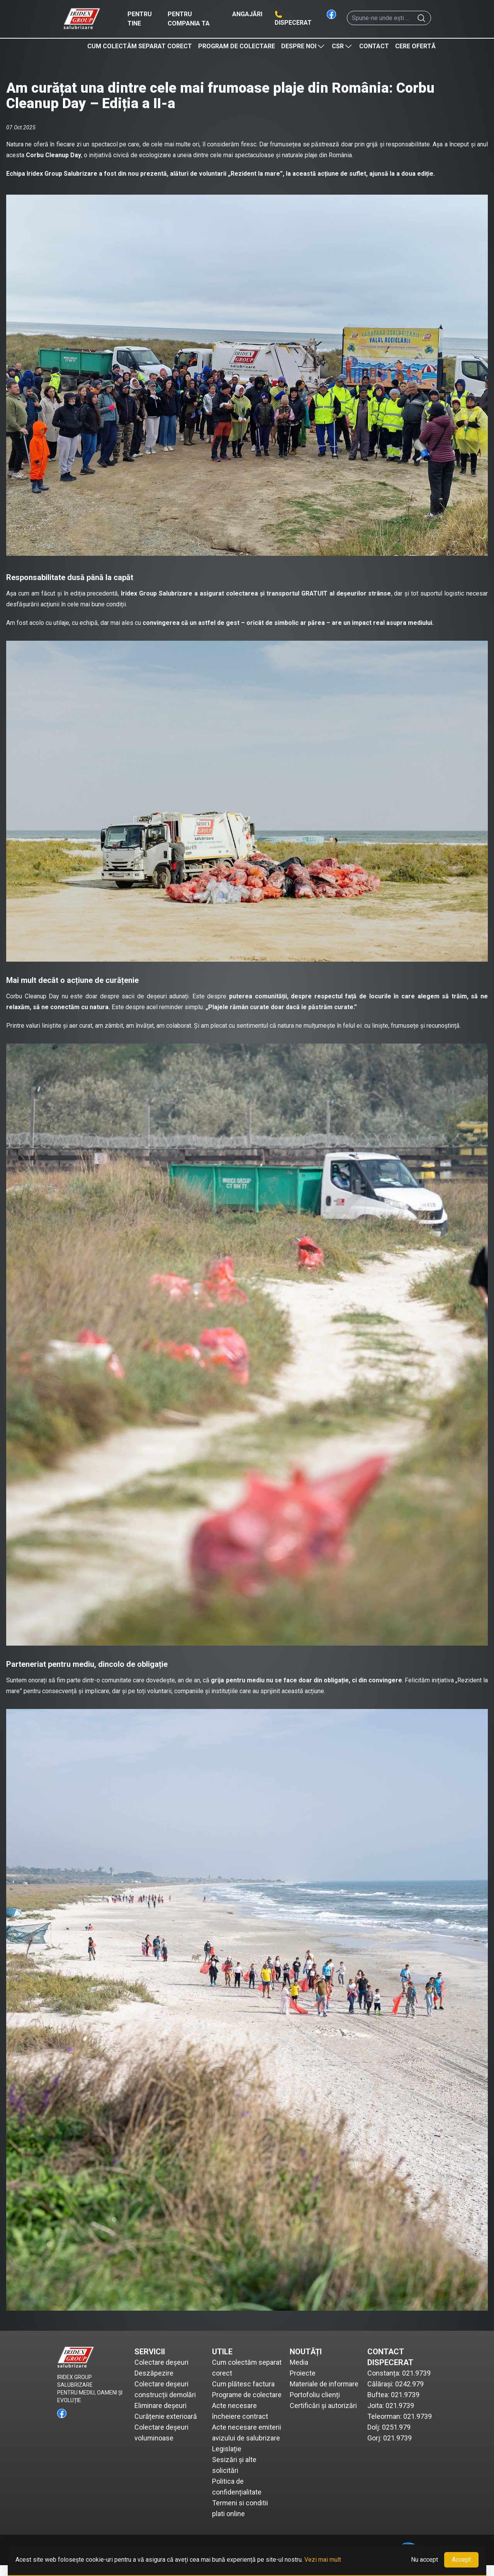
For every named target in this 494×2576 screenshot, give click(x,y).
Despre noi (303, 46)
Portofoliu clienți (315, 2395)
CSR (342, 46)
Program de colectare (236, 46)
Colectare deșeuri (161, 2362)
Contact (374, 46)
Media (299, 2362)
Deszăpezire (153, 2373)
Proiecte (303, 2373)
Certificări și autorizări (323, 2405)
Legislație (226, 2460)
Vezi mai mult (322, 2559)
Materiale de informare (324, 2384)
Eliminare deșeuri (160, 2405)
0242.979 (409, 2384)
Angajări (247, 14)
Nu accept (424, 2559)
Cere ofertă (415, 46)
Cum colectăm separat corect (139, 46)
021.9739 (416, 2373)
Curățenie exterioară (165, 2416)
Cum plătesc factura (243, 2384)
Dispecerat (293, 22)
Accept (461, 2559)
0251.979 (396, 2427)
